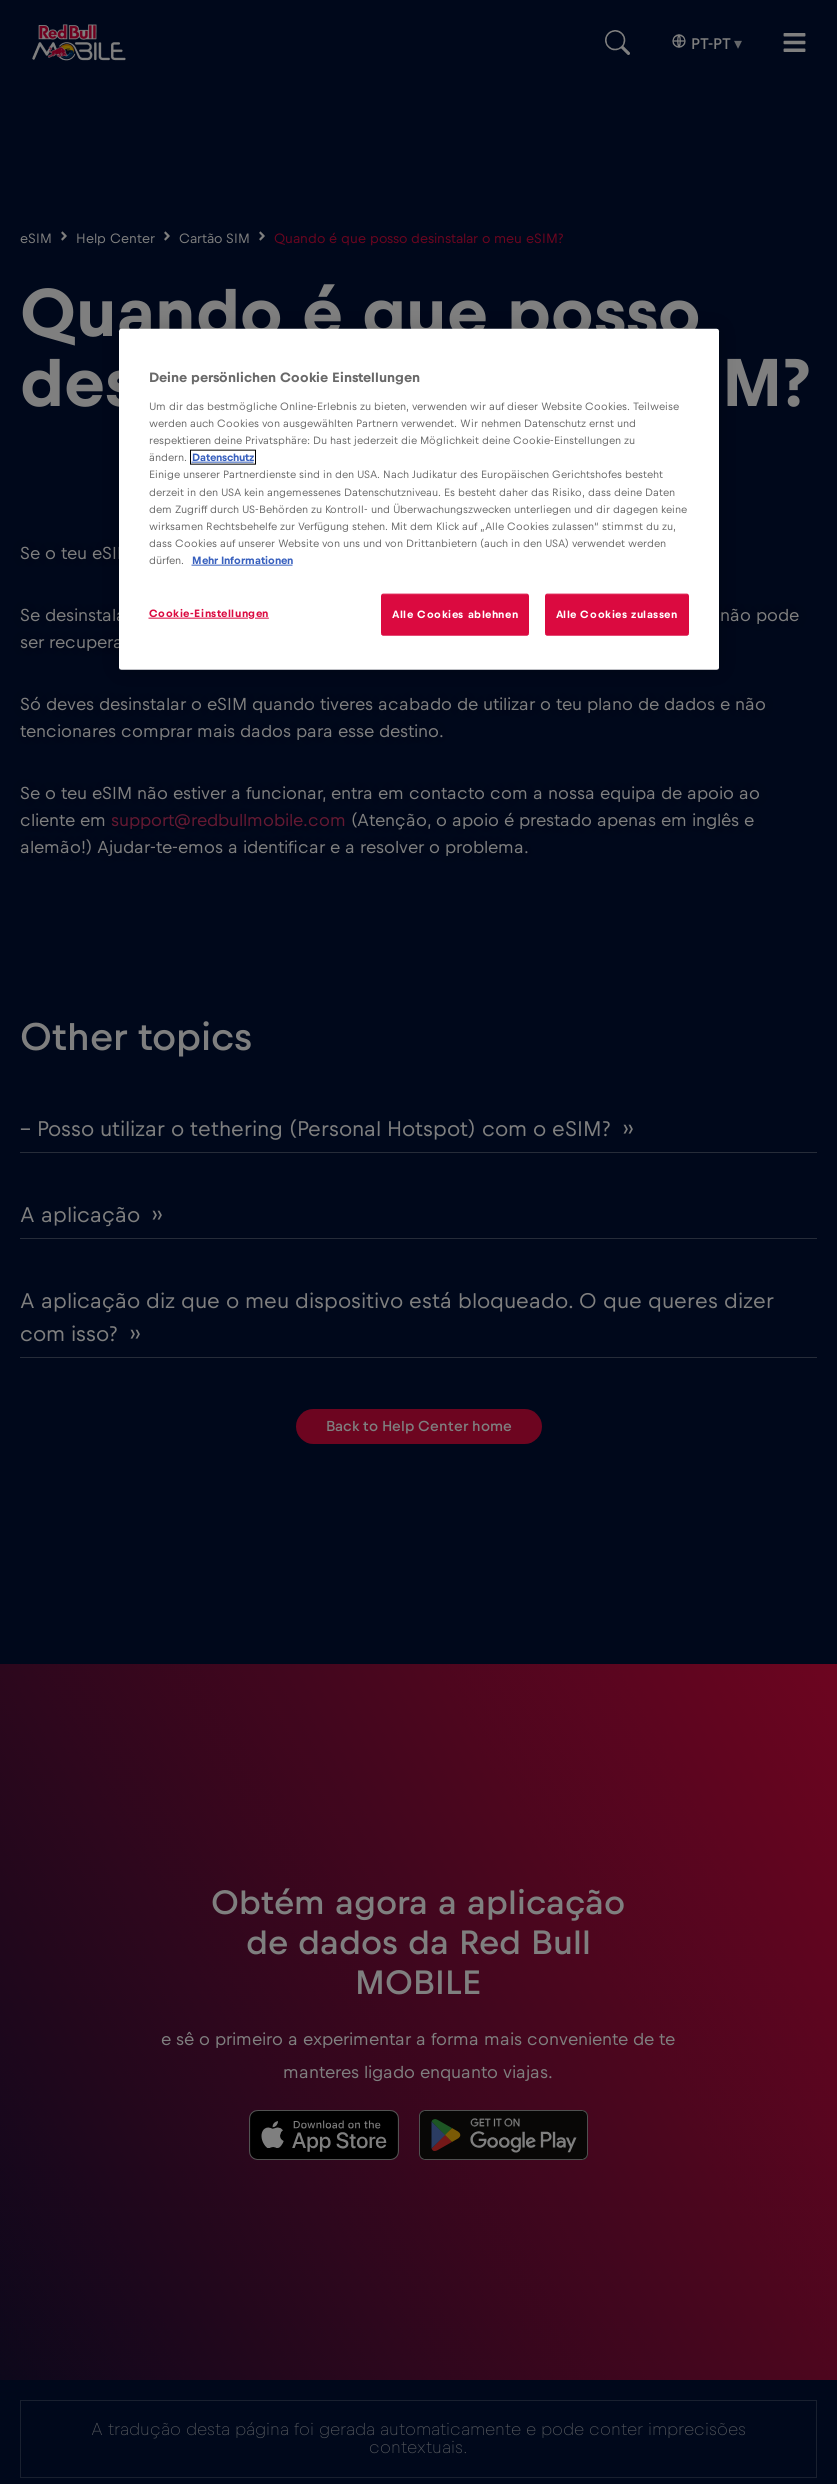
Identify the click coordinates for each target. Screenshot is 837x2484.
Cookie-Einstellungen (209, 612)
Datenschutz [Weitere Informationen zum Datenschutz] (223, 457)
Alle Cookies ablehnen (455, 613)
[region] (419, 498)
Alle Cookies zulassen (617, 613)
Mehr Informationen (242, 559)
